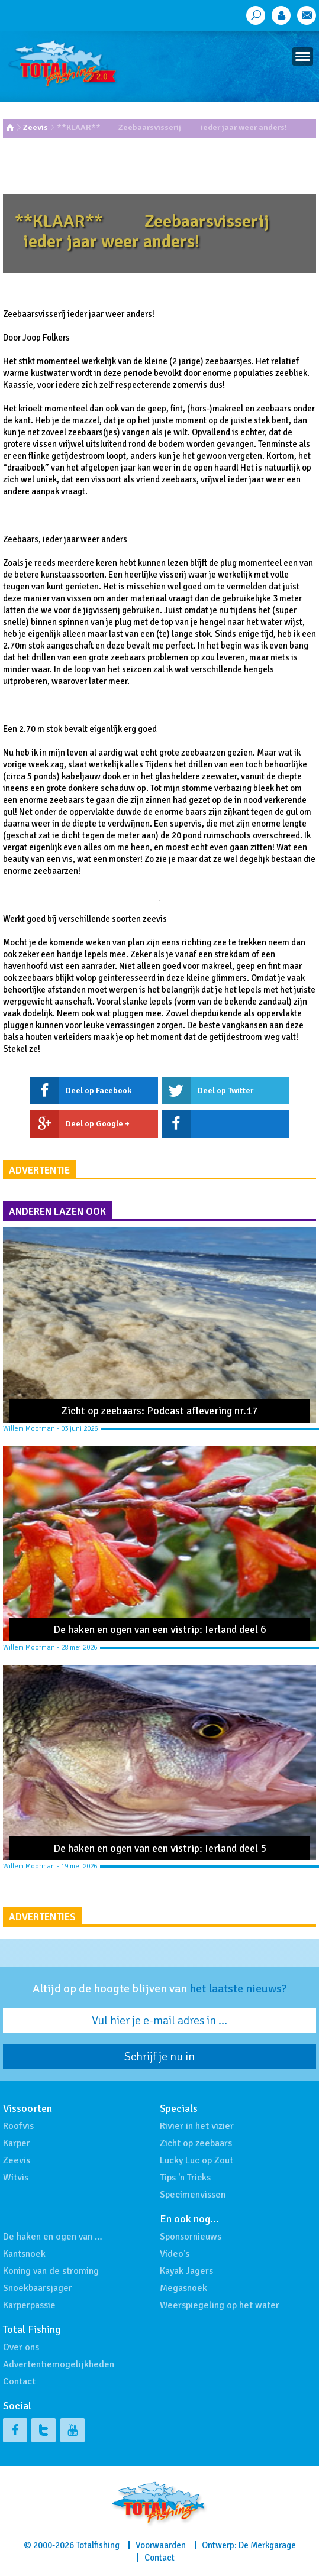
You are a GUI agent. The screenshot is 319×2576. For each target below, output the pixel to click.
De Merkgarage (267, 2545)
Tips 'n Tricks (185, 2177)
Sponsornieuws (190, 2237)
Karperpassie (29, 2305)
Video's (174, 2254)
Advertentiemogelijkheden (58, 2364)
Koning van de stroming (51, 2271)
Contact (19, 2381)
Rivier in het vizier (197, 2126)
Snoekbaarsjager (37, 2288)
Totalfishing (98, 2545)
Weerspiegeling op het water (219, 2305)
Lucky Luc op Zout (196, 2160)
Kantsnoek (24, 2254)
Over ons (21, 2347)
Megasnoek (183, 2288)
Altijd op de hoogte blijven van (160, 1989)
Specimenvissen (192, 2195)
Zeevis (35, 127)
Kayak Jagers (186, 2271)
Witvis (15, 2177)
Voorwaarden (161, 2545)
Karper (16, 2143)
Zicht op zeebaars (196, 2143)
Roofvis (18, 2126)
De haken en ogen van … (52, 2237)
